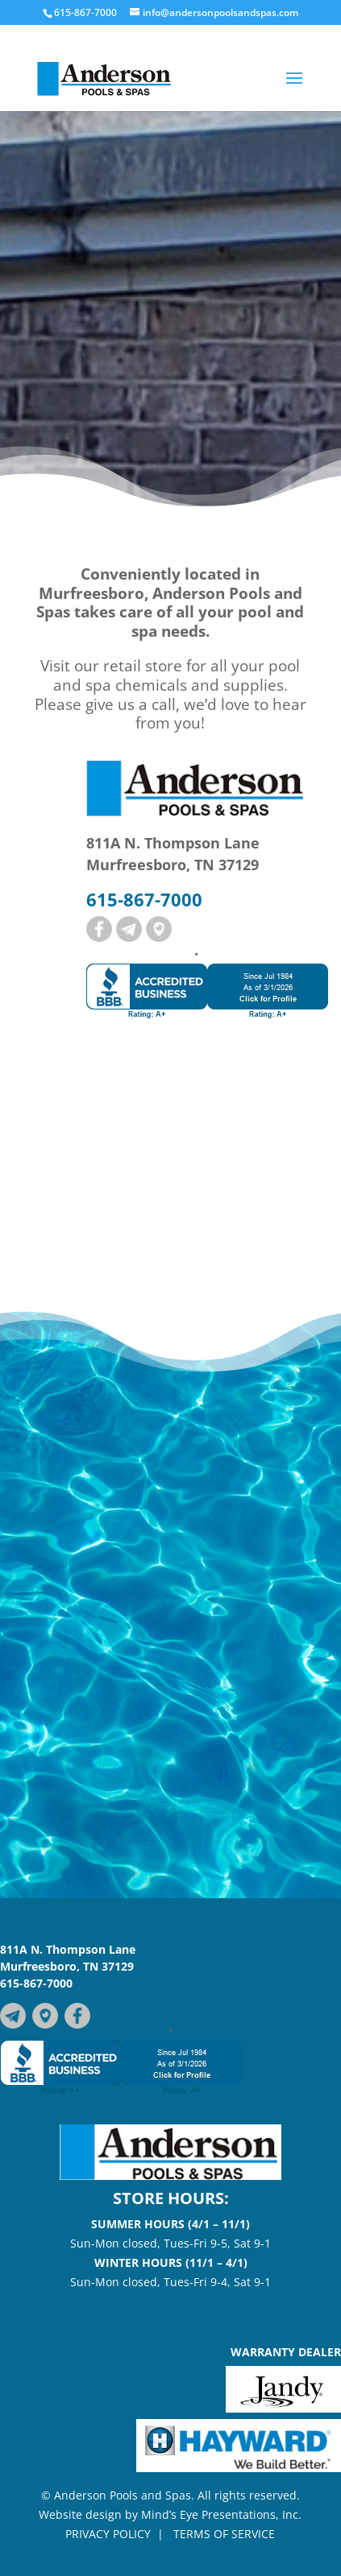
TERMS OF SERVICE (224, 2533)
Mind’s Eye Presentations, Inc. (221, 2514)
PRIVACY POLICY (108, 2533)
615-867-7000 (36, 1983)
